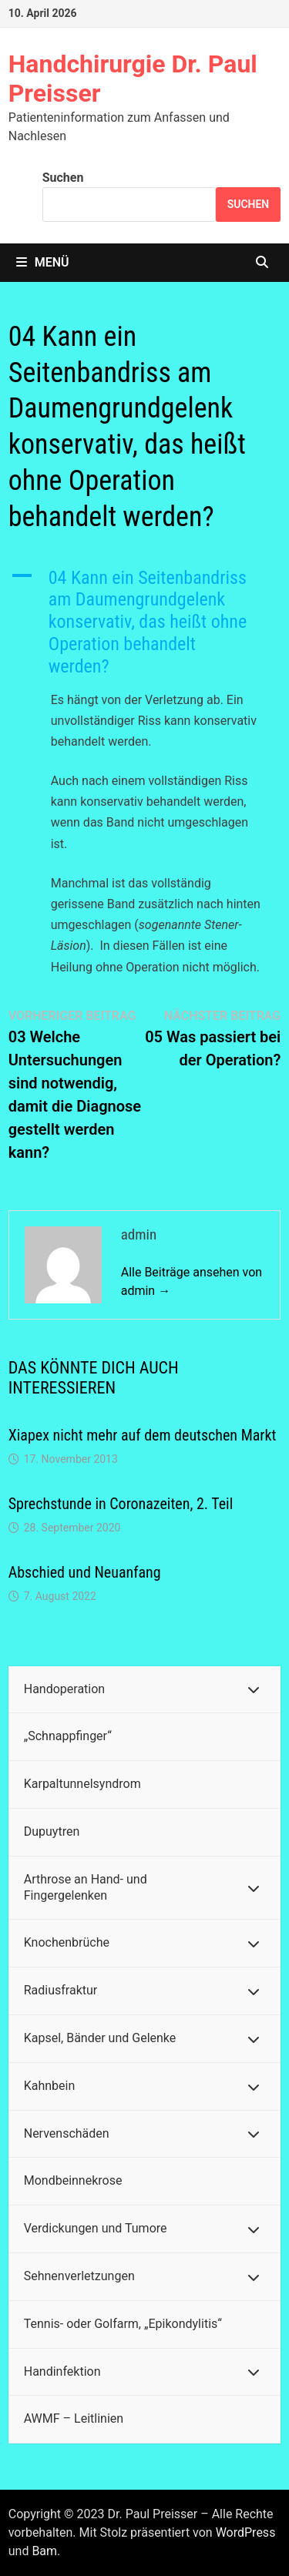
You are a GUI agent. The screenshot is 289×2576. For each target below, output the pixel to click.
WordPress (246, 2532)
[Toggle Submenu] (254, 1689)
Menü (42, 262)
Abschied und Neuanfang (84, 1572)
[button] (144, 622)
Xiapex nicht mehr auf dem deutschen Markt (142, 1435)
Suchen (63, 177)
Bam (44, 2551)
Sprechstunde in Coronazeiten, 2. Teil (121, 1503)
